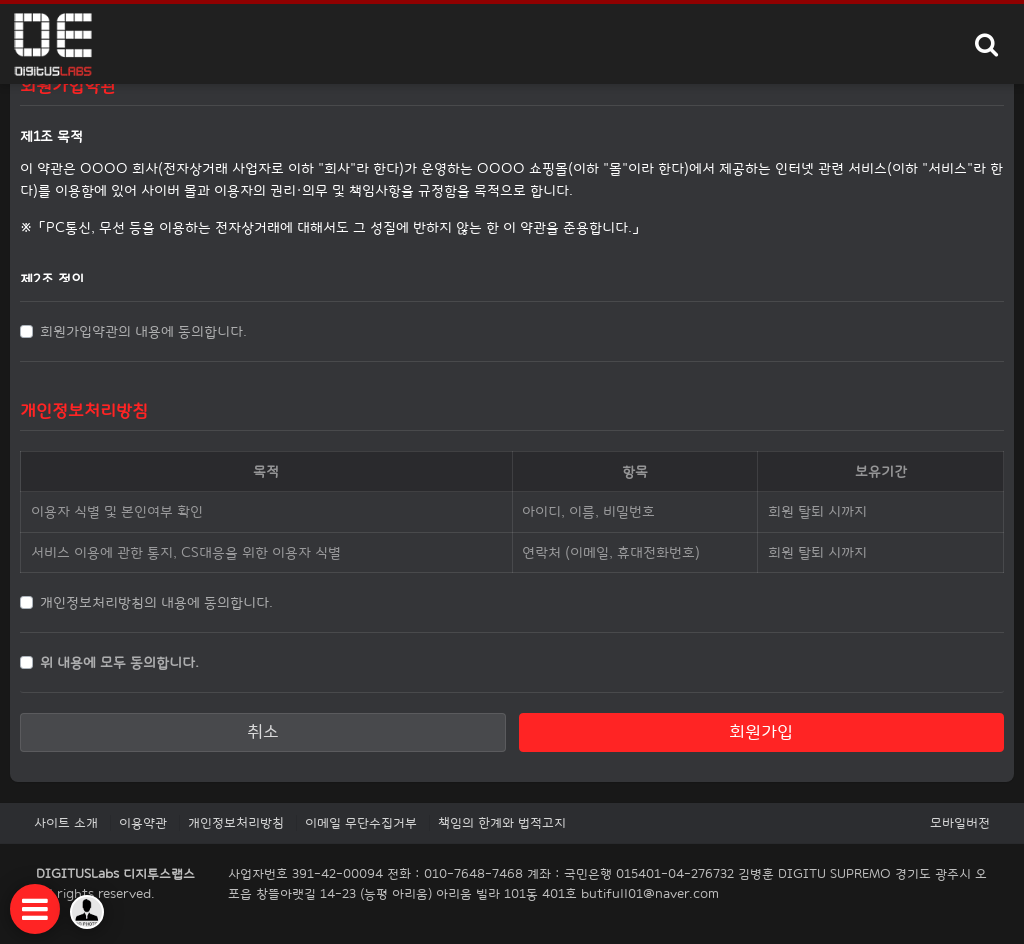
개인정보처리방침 (236, 823)
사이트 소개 (66, 823)
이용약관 (143, 823)
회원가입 (761, 731)
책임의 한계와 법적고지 (502, 823)
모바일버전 (960, 823)
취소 (263, 731)
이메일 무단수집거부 (361, 823)
